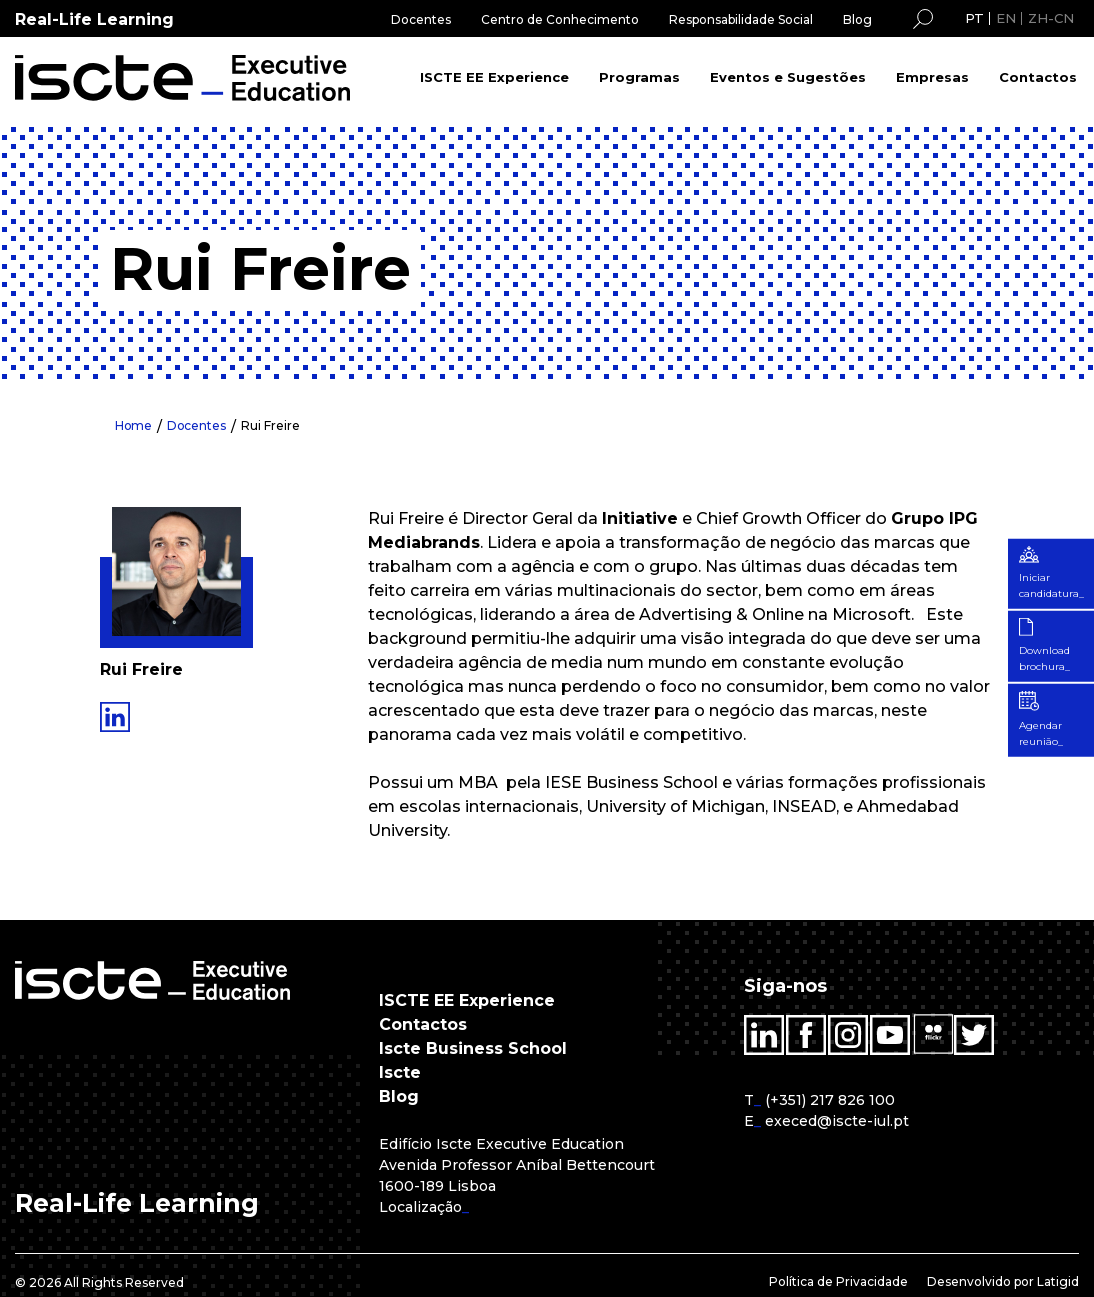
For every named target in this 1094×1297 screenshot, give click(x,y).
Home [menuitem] (134, 425)
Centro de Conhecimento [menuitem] (560, 19)
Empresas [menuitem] (932, 77)
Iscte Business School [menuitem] (473, 1048)
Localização (420, 1207)
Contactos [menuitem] (1038, 77)
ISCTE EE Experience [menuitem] (494, 77)
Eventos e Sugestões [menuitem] (788, 77)
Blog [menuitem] (857, 19)
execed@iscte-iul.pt (837, 1121)
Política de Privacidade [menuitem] (838, 1281)
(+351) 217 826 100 (830, 1100)
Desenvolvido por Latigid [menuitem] (1003, 1281)
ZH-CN (1051, 18)
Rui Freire (272, 425)
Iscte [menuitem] (400, 1072)
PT (974, 18)
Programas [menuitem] (639, 77)
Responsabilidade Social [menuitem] (741, 19)
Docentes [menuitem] (421, 19)
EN (1006, 18)
